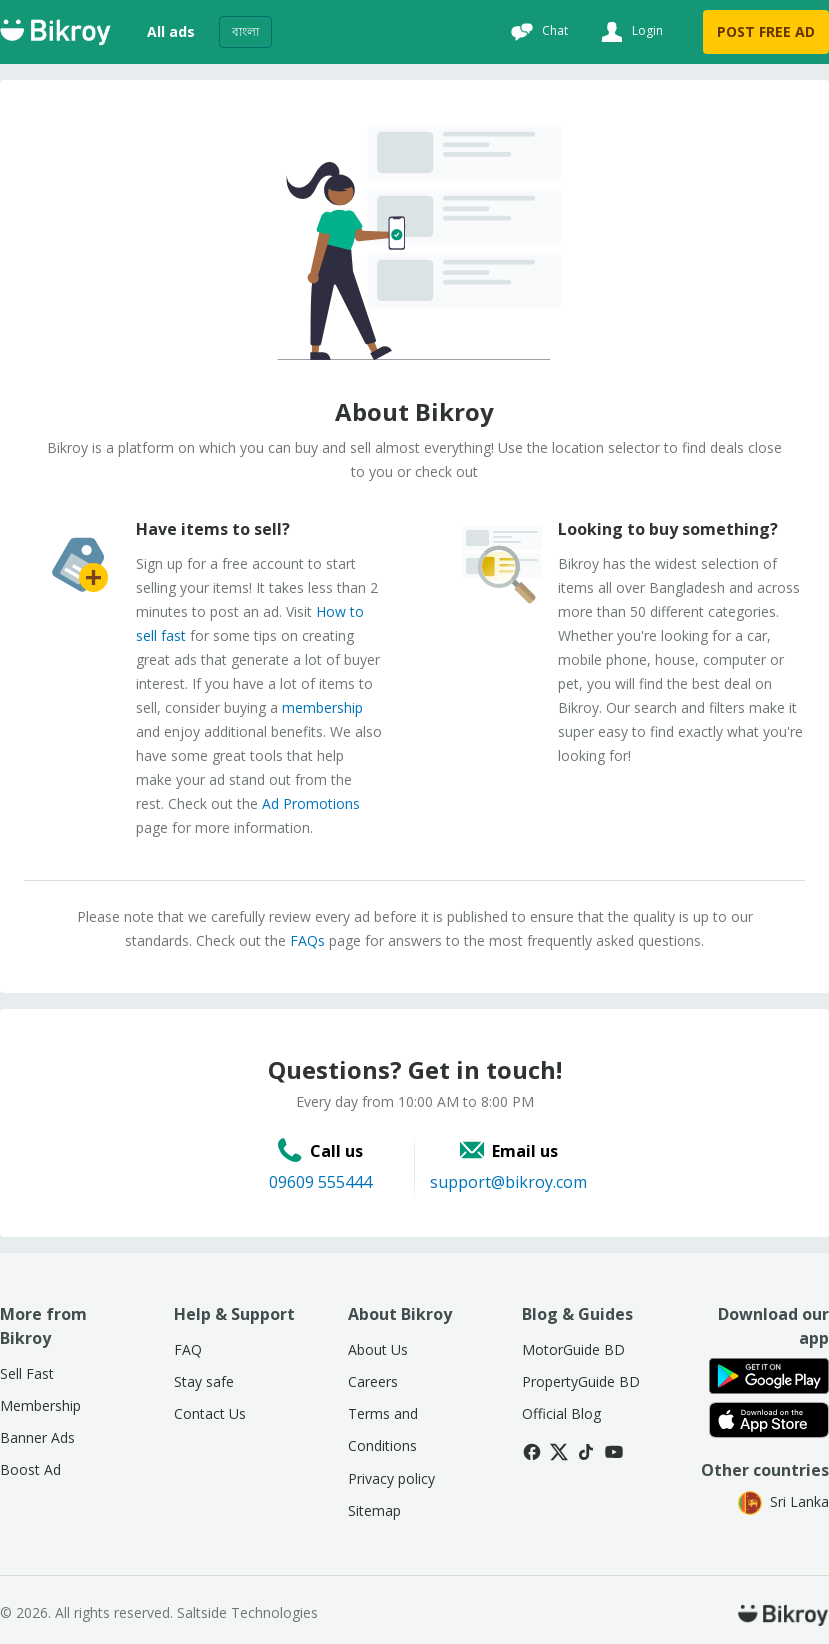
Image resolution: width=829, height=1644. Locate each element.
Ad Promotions (311, 803)
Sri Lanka (783, 1501)
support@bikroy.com (508, 1182)
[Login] (629, 32)
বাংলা (245, 31)
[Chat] (537, 32)
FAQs (307, 940)
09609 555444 (320, 1182)
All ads (171, 31)
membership (322, 707)
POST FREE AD (766, 31)
